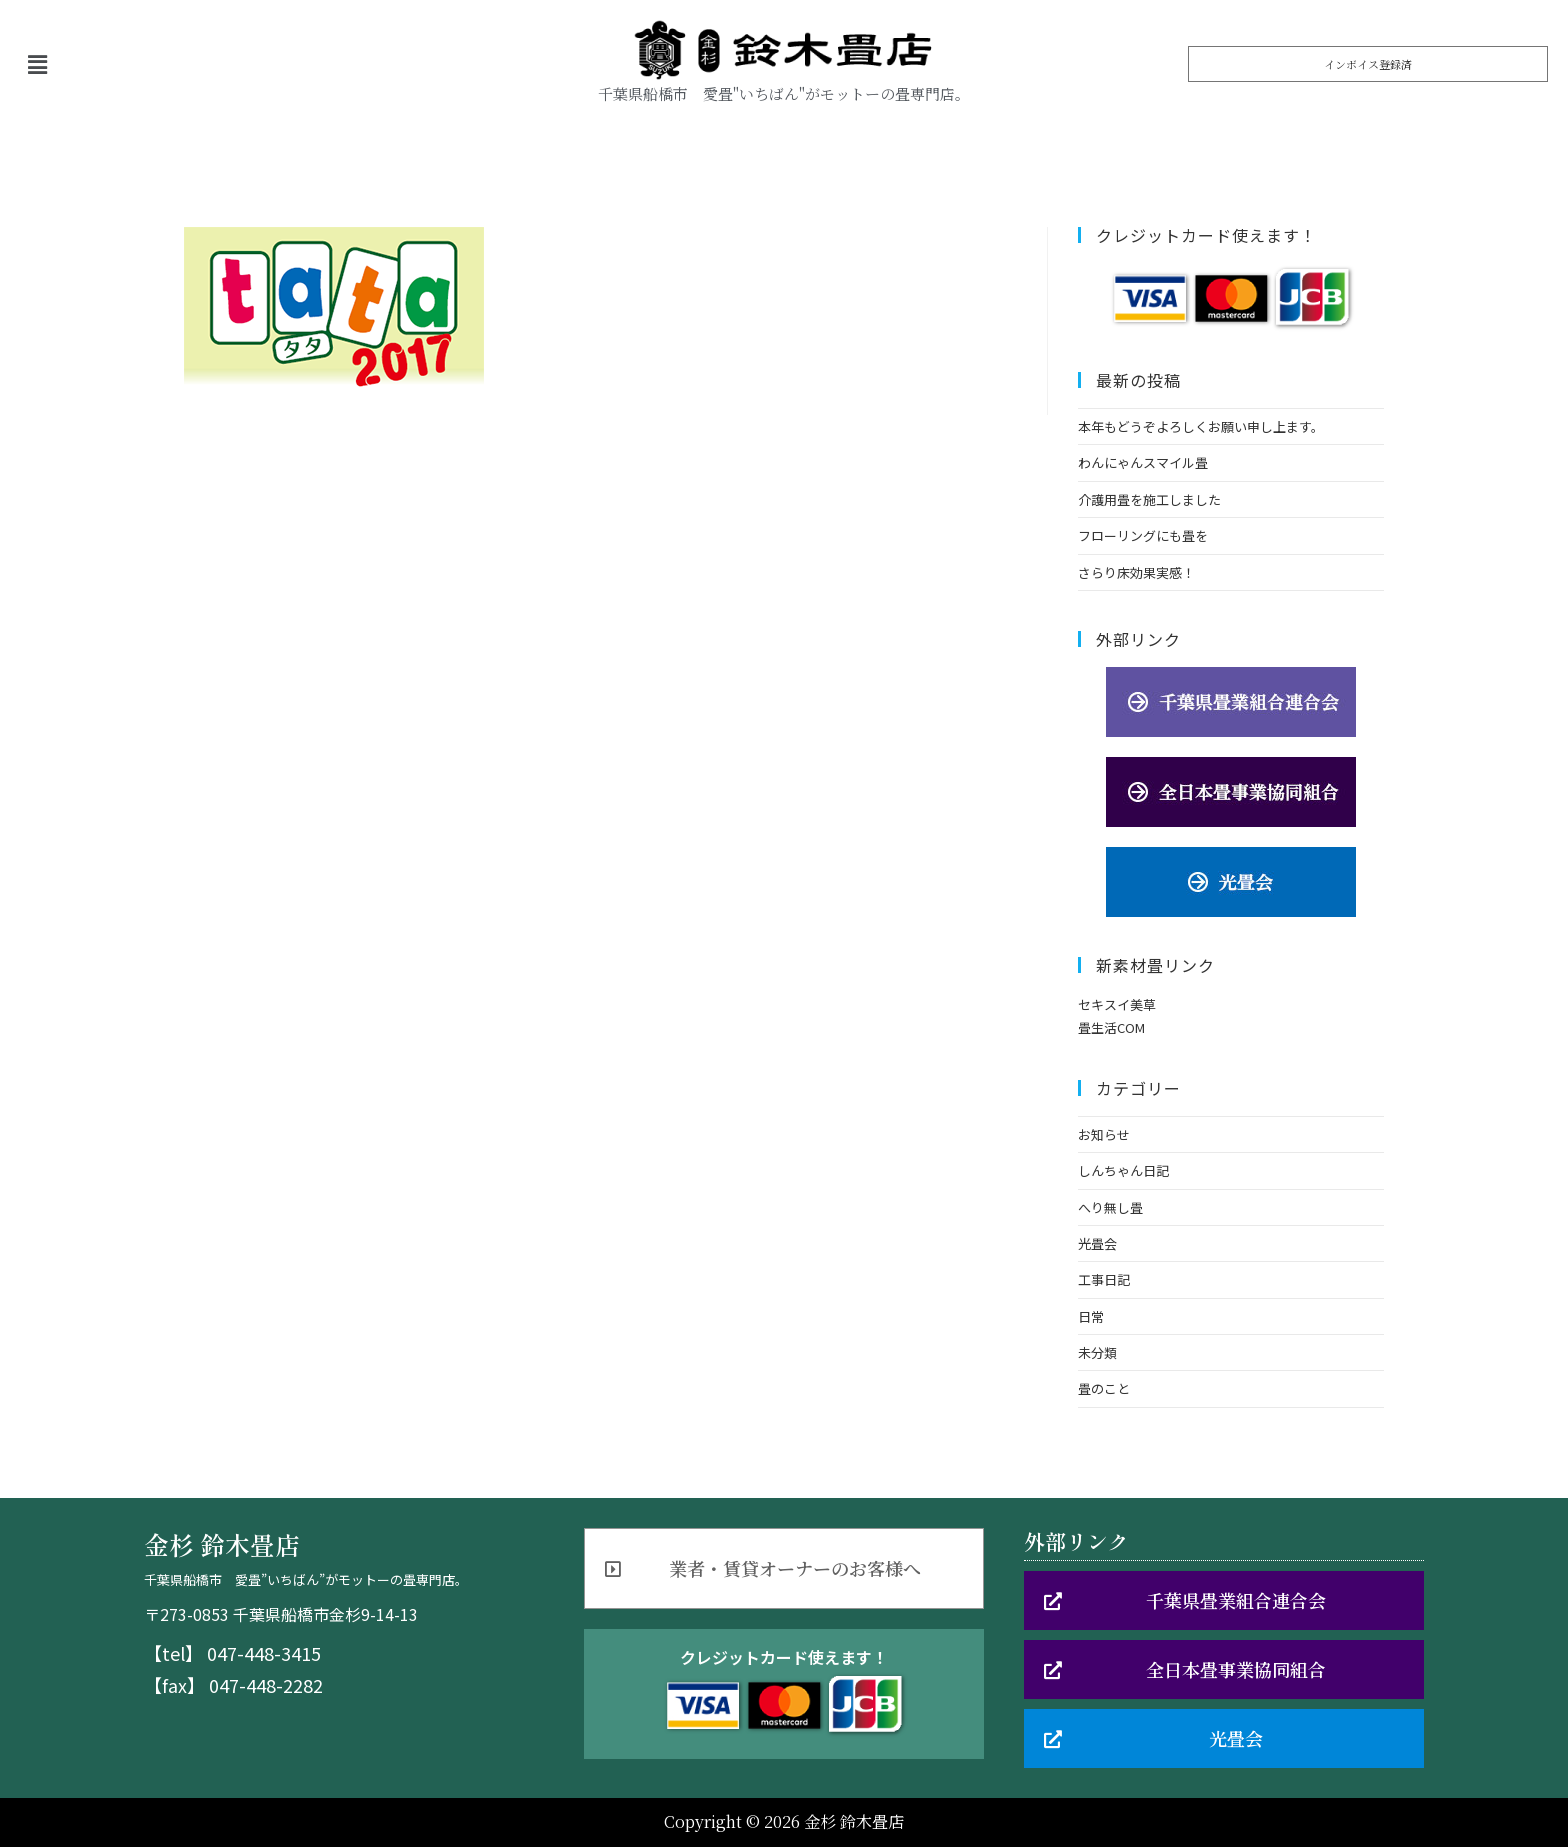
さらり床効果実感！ (1136, 572)
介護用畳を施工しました (1149, 499)
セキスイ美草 (1117, 1004)
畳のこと (1104, 1388)
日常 (1091, 1316)
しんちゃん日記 (1123, 1170)
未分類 (1097, 1352)
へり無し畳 (1110, 1207)
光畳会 (1097, 1243)
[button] (1368, 64)
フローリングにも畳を (1143, 535)
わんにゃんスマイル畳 (1143, 462)
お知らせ (1104, 1134)
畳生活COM (1111, 1027)
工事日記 (1104, 1279)
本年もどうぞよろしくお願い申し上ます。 (1201, 426)
